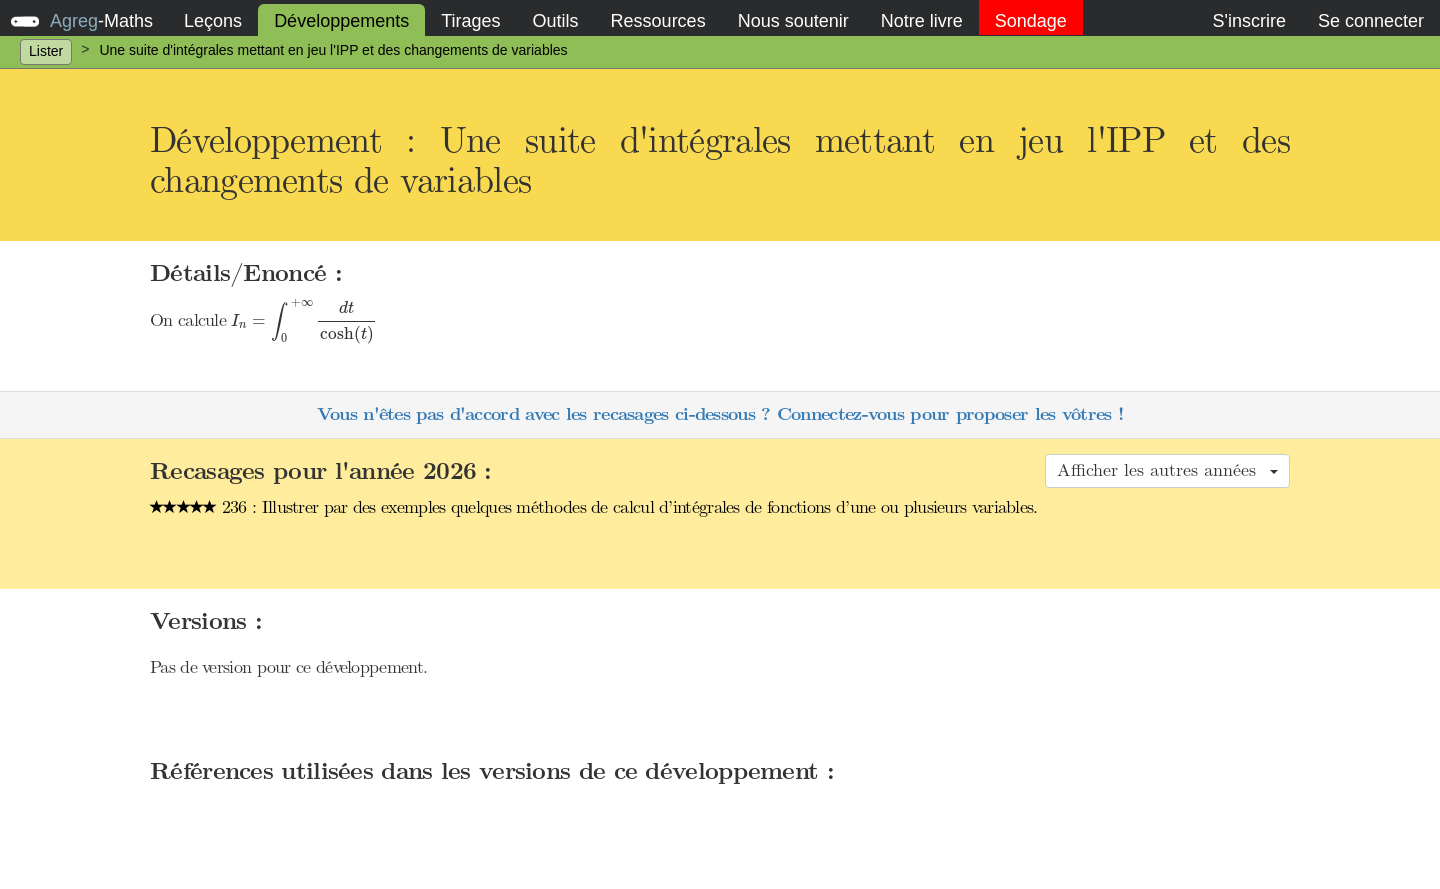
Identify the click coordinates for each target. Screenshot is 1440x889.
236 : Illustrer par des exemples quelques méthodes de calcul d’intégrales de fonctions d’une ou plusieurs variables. (594, 507)
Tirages (470, 21)
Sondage (1031, 21)
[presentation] (304, 321)
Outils (556, 21)
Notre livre (922, 21)
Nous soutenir (793, 21)
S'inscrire (1248, 21)
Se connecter (1371, 21)
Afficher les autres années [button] (1167, 470)
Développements (341, 21)
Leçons (213, 21)
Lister (46, 51)
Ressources (658, 21)
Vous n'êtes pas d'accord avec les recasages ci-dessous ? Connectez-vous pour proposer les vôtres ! (720, 414)
